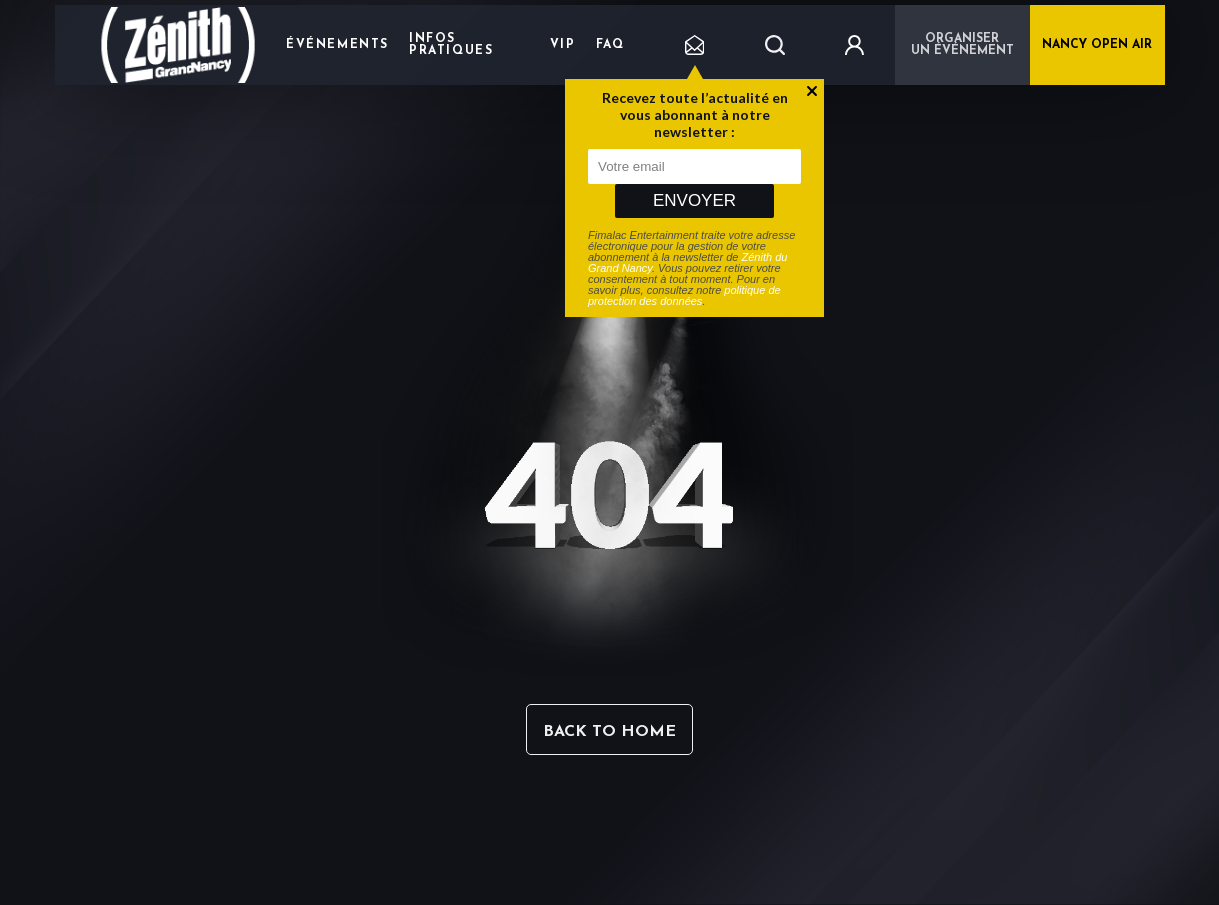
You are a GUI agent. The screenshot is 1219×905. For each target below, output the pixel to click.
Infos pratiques (451, 45)
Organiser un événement (962, 45)
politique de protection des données (684, 295)
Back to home (609, 732)
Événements (337, 45)
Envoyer (694, 200)
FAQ (610, 45)
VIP (563, 45)
